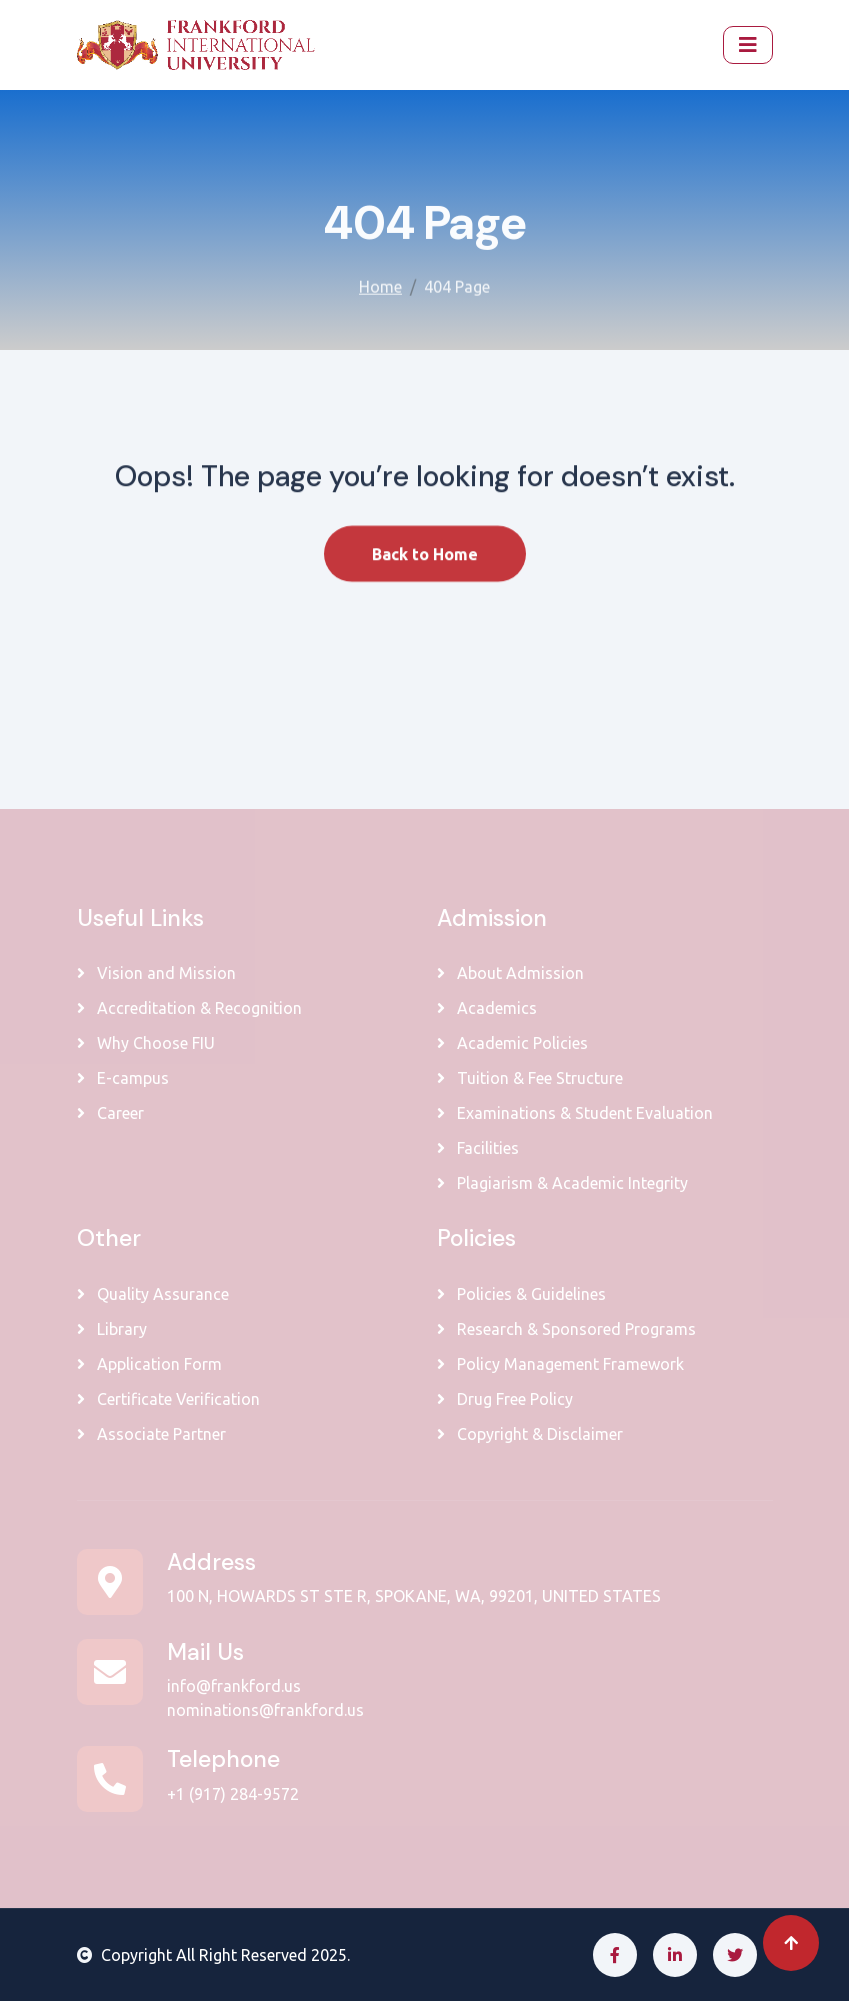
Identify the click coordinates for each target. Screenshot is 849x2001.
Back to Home (425, 572)
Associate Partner (151, 1434)
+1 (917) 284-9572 (233, 1794)
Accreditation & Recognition (189, 1008)
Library (112, 1329)
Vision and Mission (156, 973)
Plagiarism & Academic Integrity (562, 1183)
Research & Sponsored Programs (566, 1329)
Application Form (149, 1364)
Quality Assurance (153, 1294)
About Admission (510, 973)
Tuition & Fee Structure (530, 1078)
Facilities (478, 1148)
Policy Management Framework (560, 1364)
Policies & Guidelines (521, 1294)
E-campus (123, 1078)
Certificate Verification (168, 1399)
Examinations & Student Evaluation (575, 1113)
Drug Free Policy (505, 1399)
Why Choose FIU (146, 1043)
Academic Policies (512, 1043)
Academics (487, 1008)
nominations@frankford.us (265, 1710)
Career (110, 1113)
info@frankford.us (234, 1686)
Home (380, 283)
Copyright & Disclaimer (530, 1434)
